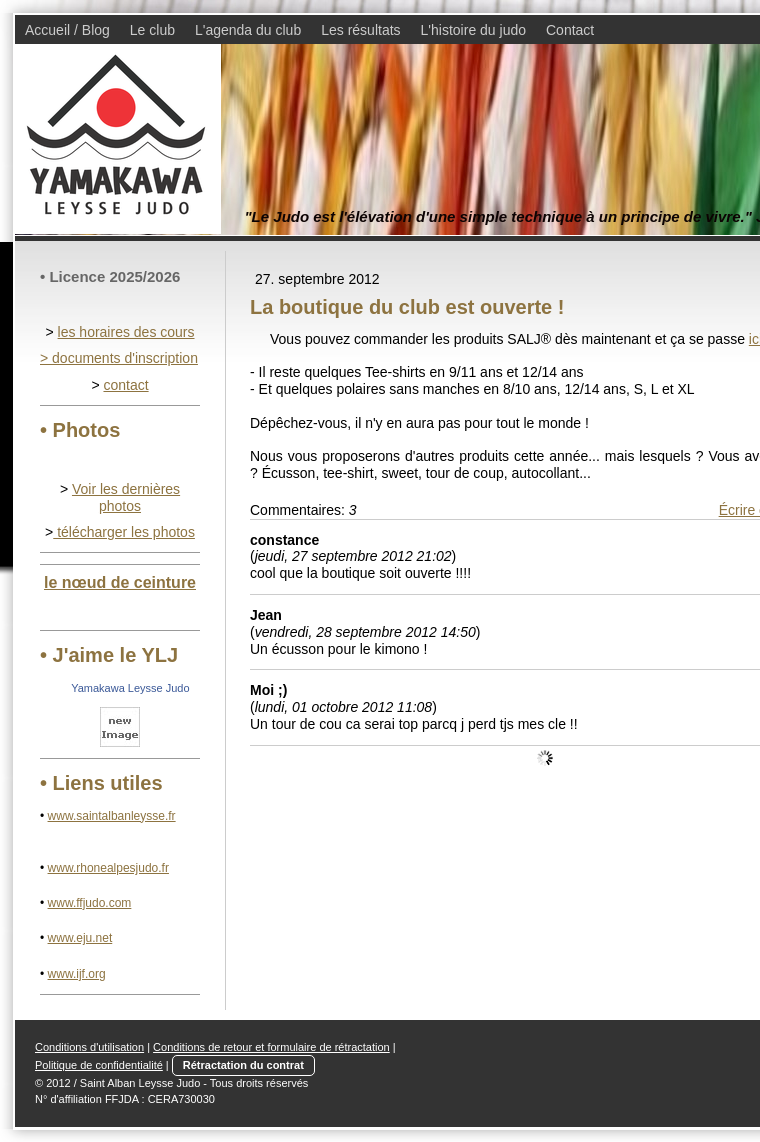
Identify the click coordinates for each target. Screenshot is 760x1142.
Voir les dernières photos (126, 497)
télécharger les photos (124, 532)
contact (125, 385)
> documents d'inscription (119, 358)
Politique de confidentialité (99, 1065)
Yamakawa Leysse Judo (130, 688)
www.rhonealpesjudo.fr (108, 868)
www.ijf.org (77, 974)
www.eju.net (80, 938)
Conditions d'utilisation (89, 1047)
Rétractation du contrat (243, 1065)
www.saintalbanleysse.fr (112, 816)
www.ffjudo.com (90, 903)
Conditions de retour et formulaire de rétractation (271, 1047)
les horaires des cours (126, 332)
